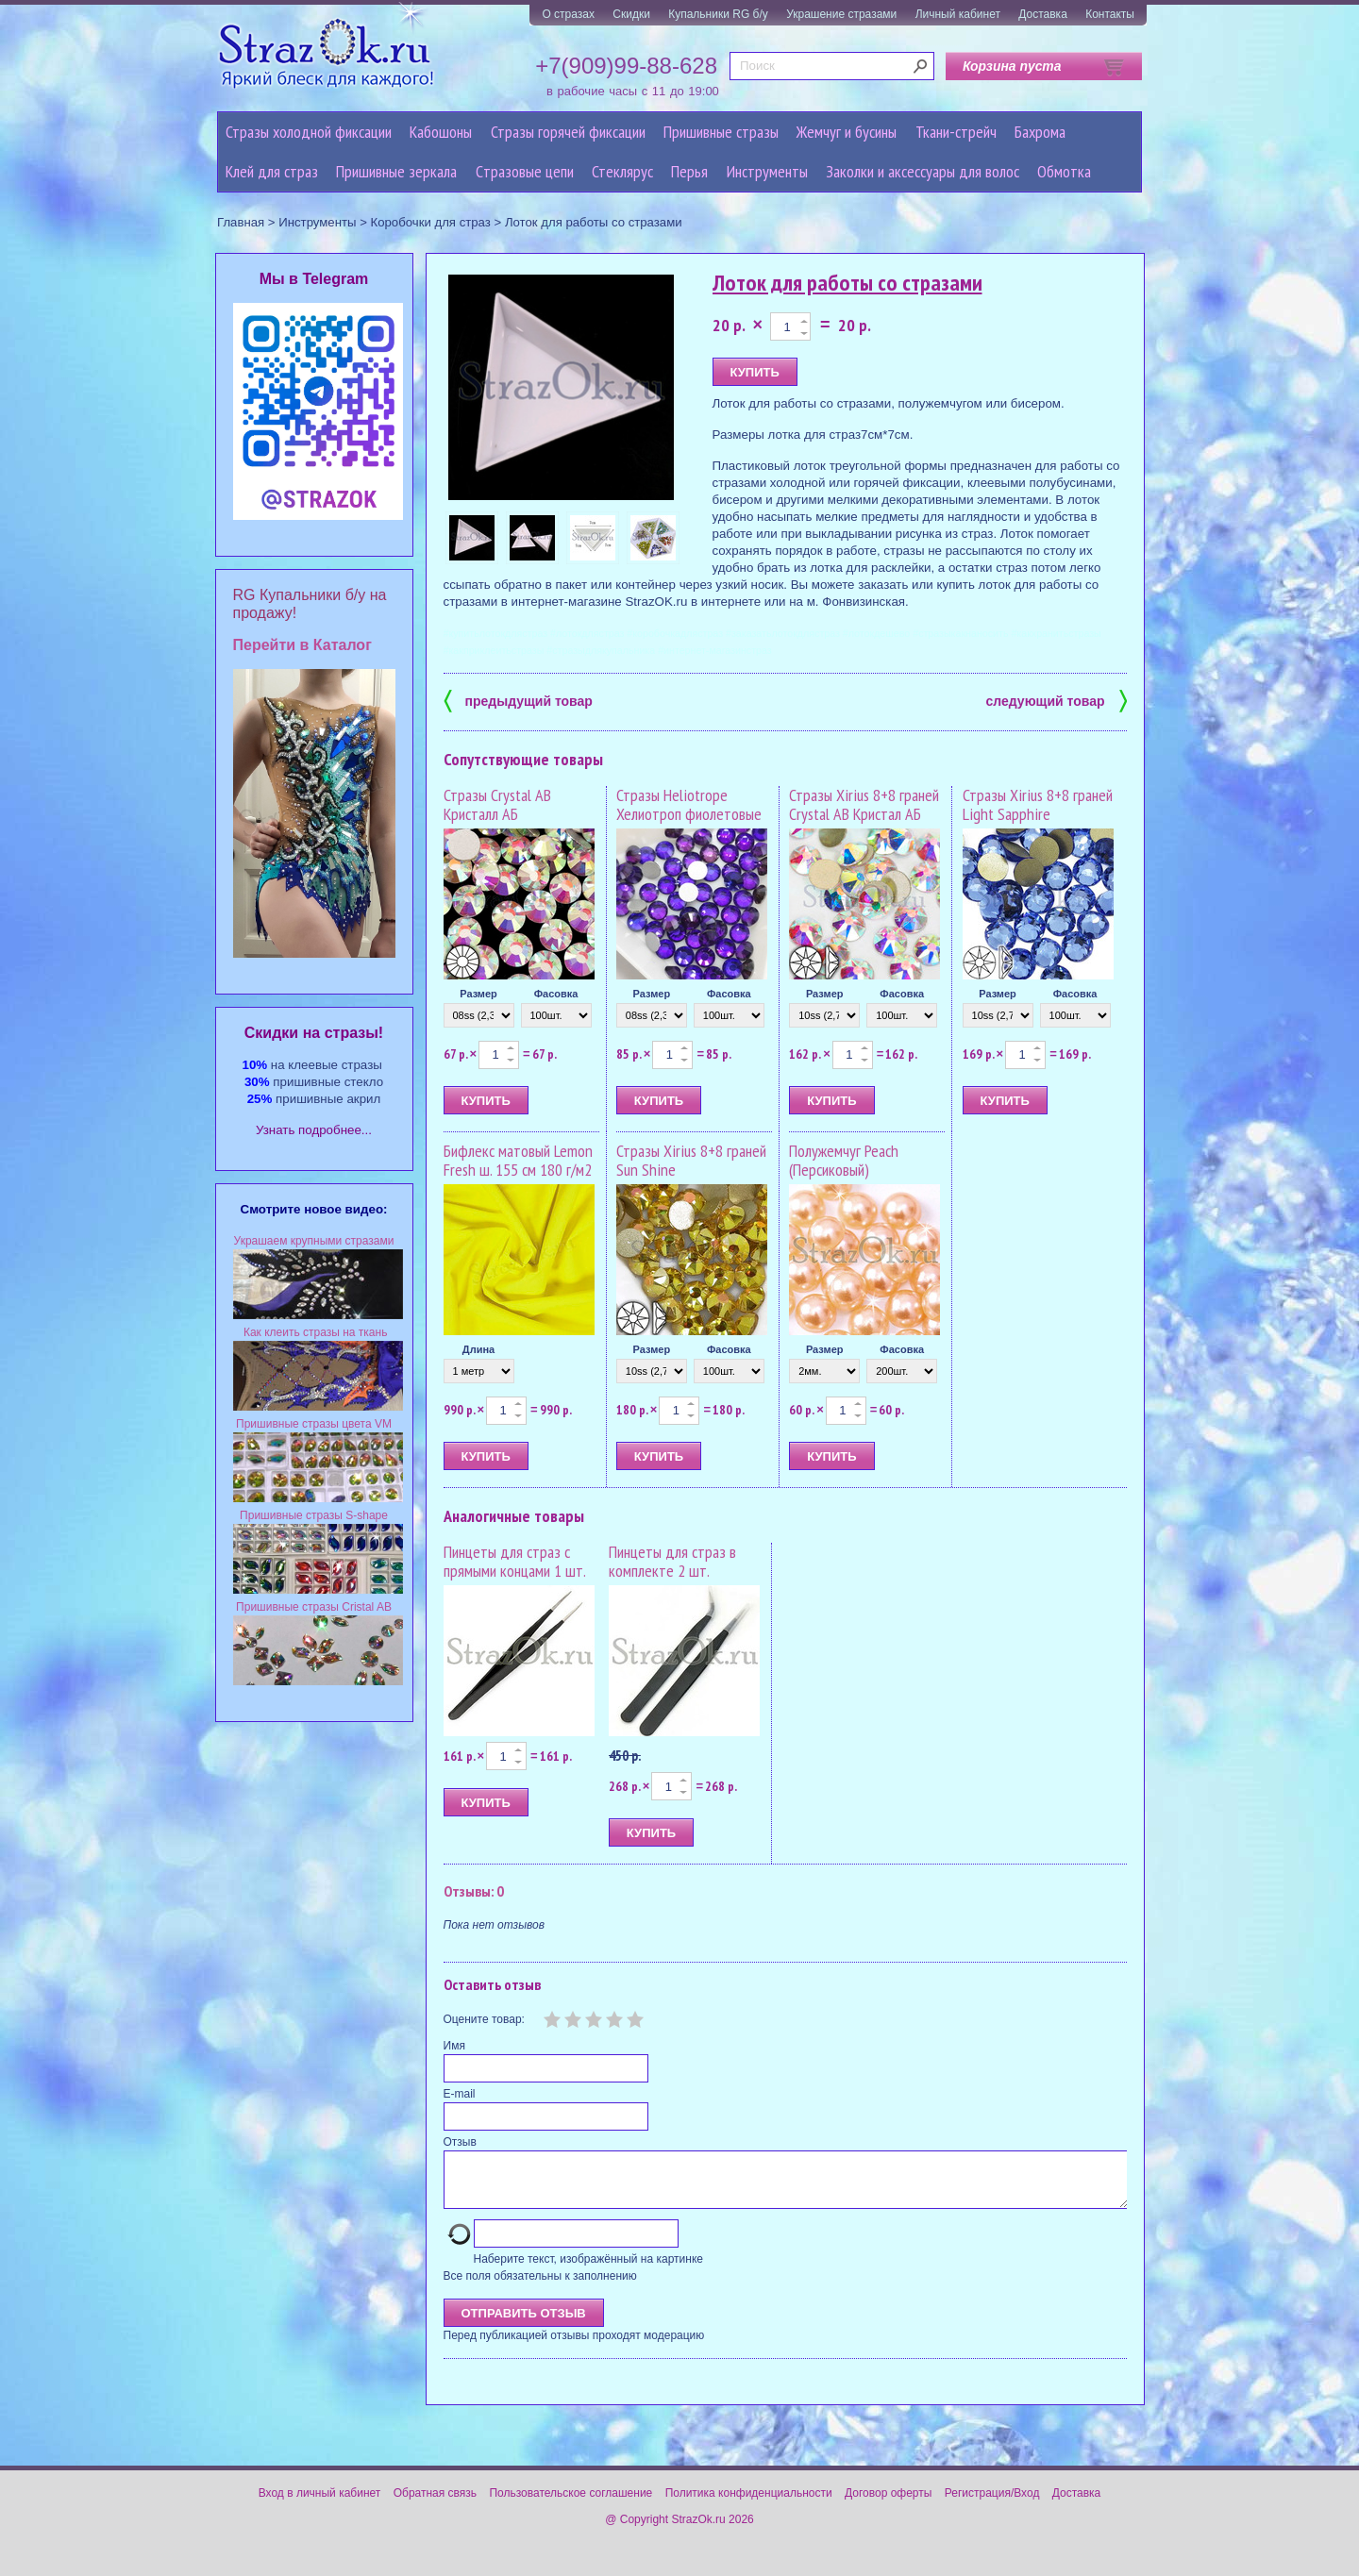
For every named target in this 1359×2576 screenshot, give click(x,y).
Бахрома (1040, 131)
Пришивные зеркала (396, 171)
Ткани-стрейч (956, 131)
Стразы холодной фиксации (309, 131)
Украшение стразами (841, 14)
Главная (240, 222)
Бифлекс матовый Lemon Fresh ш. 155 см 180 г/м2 (518, 1160)
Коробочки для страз (431, 222)
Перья (689, 171)
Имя (454, 2045)
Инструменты (767, 171)
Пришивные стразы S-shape (314, 1515)
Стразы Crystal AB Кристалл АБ (497, 804)
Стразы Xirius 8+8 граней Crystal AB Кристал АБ (864, 804)
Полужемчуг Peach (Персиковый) (843, 1160)
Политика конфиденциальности (748, 2504)
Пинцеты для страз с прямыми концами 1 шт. (515, 1561)
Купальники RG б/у (718, 14)
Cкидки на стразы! (313, 1033)
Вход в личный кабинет (320, 2504)
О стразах (568, 14)
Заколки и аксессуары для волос (922, 171)
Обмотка (1064, 171)
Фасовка (556, 993)
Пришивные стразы (721, 131)
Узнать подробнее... (314, 1130)
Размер (478, 993)
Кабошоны (441, 131)
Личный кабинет (957, 14)
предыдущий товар (518, 699)
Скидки (631, 14)
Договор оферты (888, 2504)
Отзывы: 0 (474, 1891)
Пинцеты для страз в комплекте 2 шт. (672, 1561)
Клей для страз (272, 171)
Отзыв (460, 2142)
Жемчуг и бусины (847, 131)
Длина (478, 1349)
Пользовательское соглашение (570, 2504)
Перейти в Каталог (302, 645)
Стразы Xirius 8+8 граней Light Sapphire (1038, 804)
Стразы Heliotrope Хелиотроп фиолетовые (689, 804)
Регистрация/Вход (992, 2504)
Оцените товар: (484, 2019)
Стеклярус (622, 171)
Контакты (1109, 14)
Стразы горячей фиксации (568, 131)
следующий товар (1056, 699)
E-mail (460, 2093)
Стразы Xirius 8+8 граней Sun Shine (691, 1160)
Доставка (1042, 14)
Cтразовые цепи (525, 171)
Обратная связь (435, 2504)
